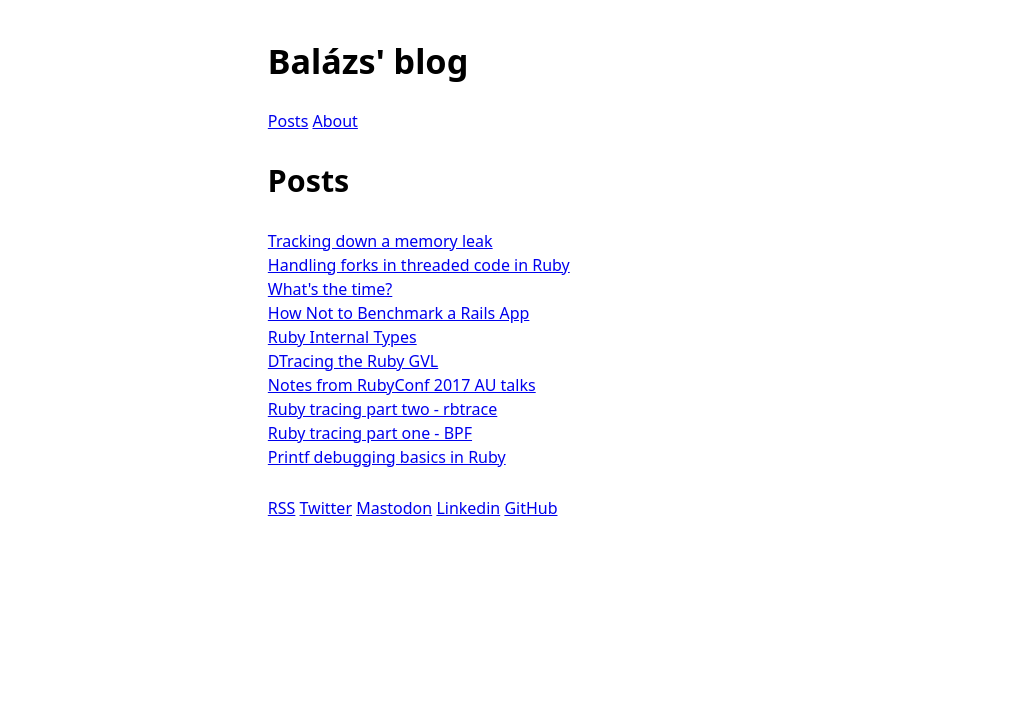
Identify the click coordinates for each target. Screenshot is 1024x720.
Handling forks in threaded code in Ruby (419, 265)
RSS (282, 508)
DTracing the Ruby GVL (353, 361)
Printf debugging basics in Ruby (387, 457)
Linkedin (468, 508)
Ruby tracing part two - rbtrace (382, 409)
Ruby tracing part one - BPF (370, 433)
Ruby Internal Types (342, 337)
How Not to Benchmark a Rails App (399, 313)
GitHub (530, 508)
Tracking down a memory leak (380, 241)
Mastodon (394, 508)
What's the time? (330, 289)
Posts (288, 121)
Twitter (326, 508)
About (334, 121)
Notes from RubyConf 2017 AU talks (402, 385)
